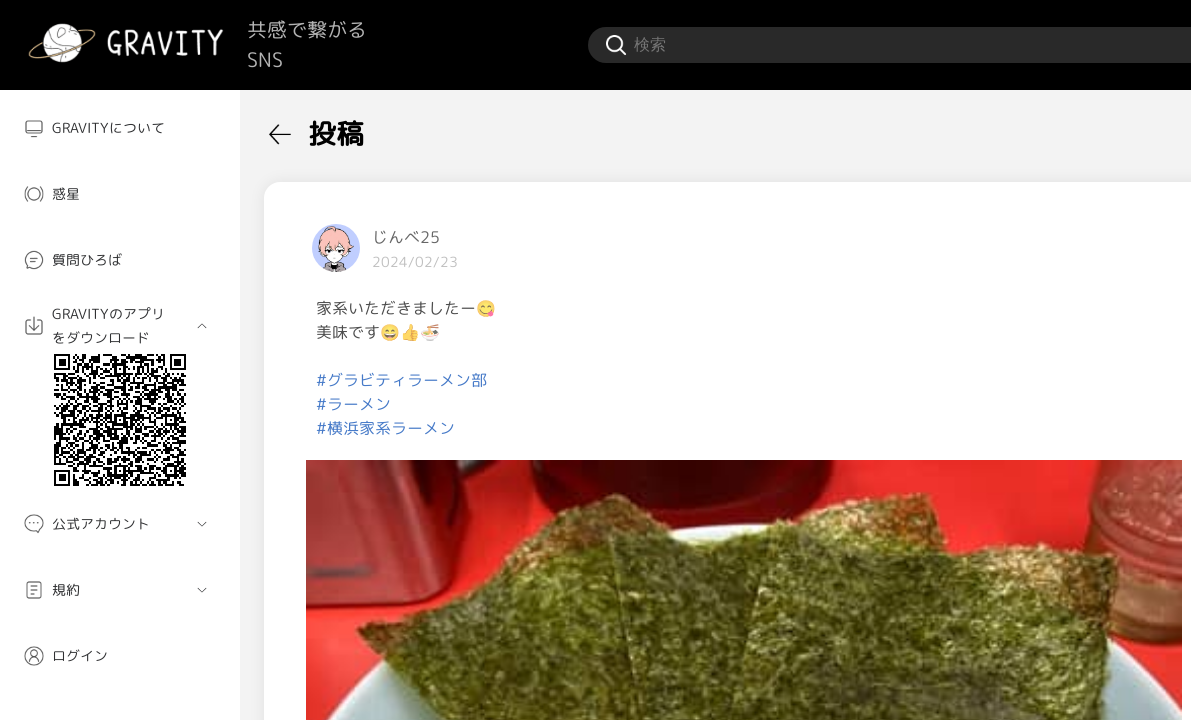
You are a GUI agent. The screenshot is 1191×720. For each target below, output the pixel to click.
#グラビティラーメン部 (401, 380)
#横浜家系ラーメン (385, 428)
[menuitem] (120, 128)
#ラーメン (353, 404)
